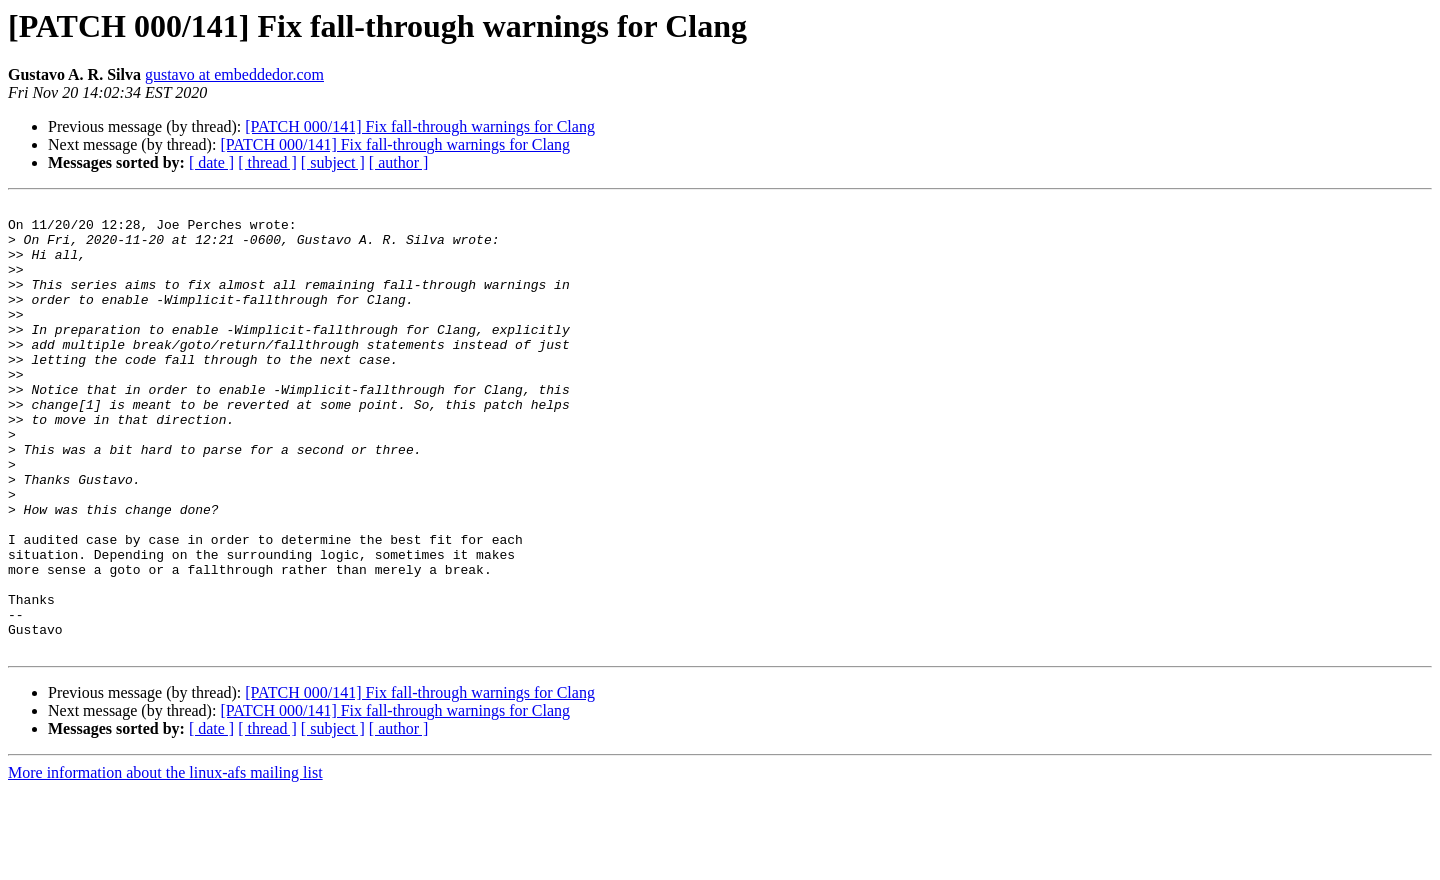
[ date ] (211, 162)
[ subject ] (333, 162)
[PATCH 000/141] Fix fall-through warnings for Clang (420, 126)
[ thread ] (267, 162)
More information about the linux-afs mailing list (165, 862)
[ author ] (399, 162)
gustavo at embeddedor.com (234, 74)
